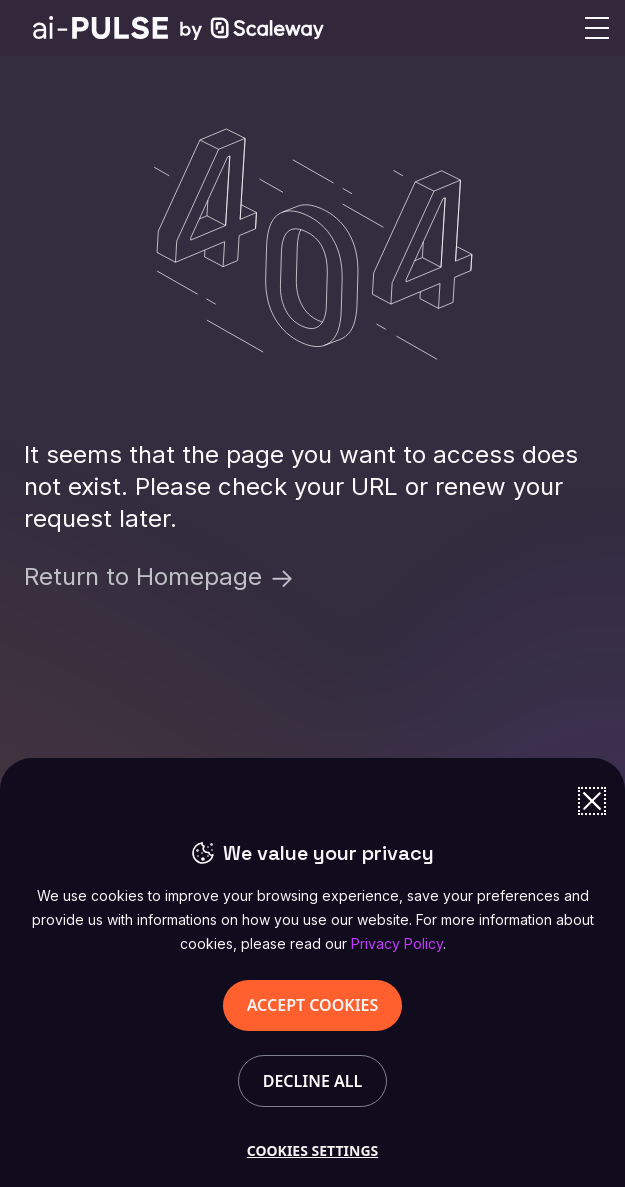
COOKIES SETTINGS (312, 1150)
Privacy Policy (397, 943)
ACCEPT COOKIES (313, 1005)
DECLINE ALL (313, 1081)
